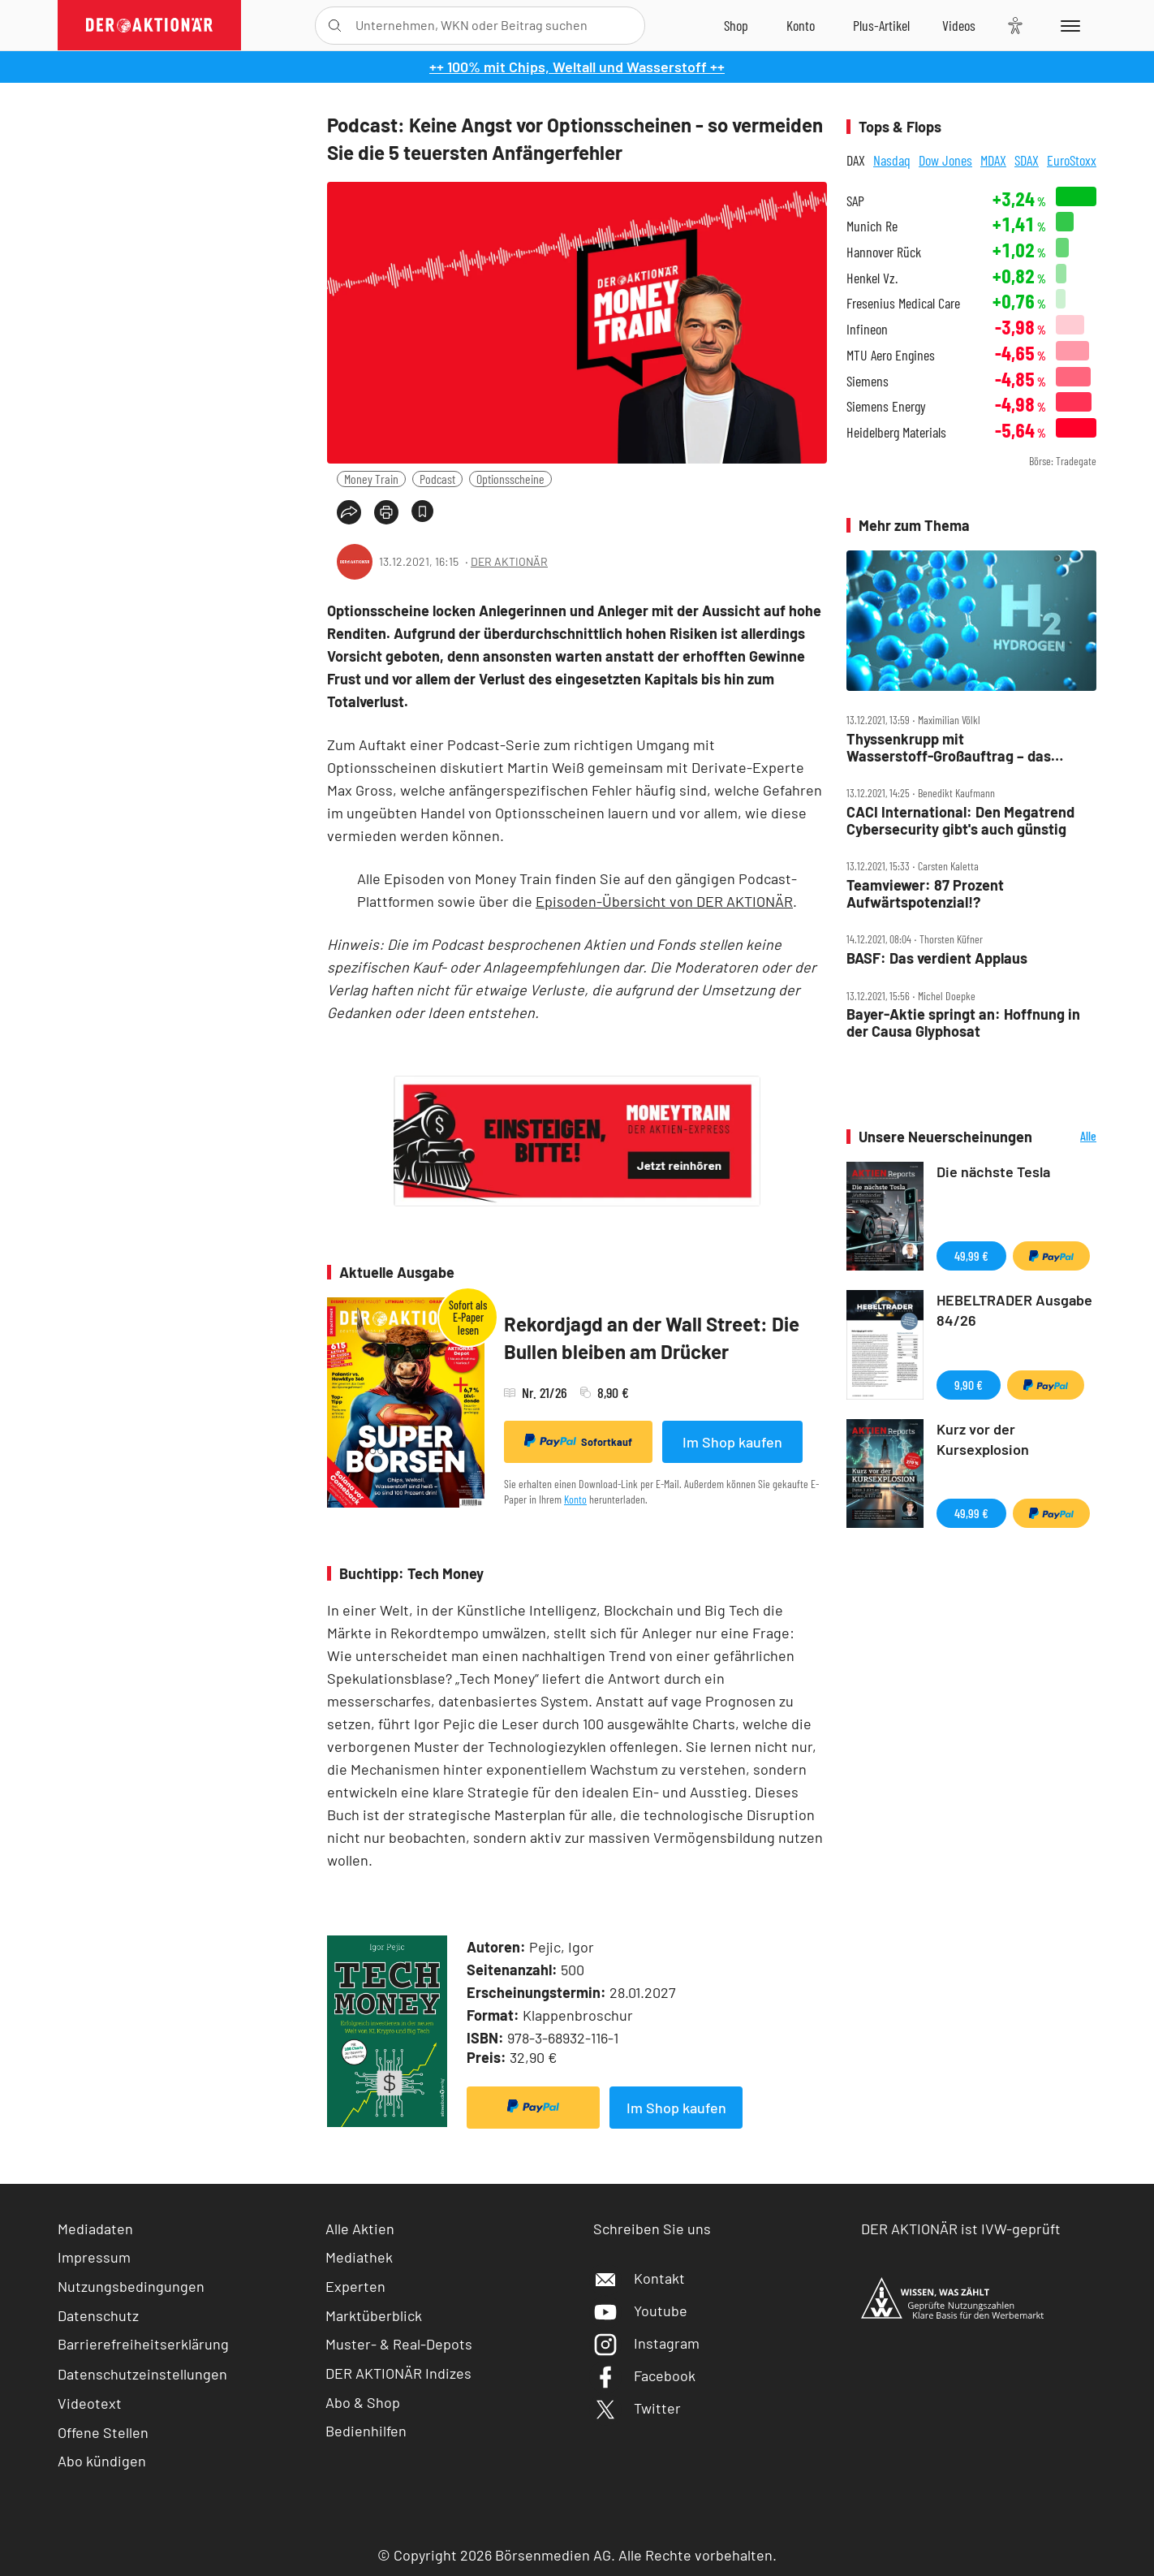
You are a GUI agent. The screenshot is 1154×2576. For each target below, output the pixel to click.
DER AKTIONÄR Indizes (398, 2373)
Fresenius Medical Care (903, 303)
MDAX (993, 160)
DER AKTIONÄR (509, 561)
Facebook (644, 2375)
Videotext (90, 2403)
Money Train (371, 478)
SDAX (1026, 160)
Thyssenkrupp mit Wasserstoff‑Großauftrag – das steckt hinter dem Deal (948, 747)
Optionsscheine (510, 478)
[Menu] (1067, 25)
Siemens (867, 381)
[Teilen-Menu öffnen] (349, 512)
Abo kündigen (102, 2461)
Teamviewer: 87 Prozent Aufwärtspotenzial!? (925, 893)
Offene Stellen (103, 2432)
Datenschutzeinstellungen (142, 2374)
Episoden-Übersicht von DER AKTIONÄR (664, 901)
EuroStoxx (1071, 160)
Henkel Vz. (872, 278)
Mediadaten (95, 2228)
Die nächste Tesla (993, 1171)
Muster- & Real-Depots (398, 2344)
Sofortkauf (578, 1441)
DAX (855, 160)
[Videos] (959, 25)
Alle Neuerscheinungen (1068, 1137)
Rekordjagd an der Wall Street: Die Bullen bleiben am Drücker (651, 1337)
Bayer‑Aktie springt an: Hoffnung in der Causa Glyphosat (963, 1022)
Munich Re (872, 226)
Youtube (640, 2310)
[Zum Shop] (736, 25)
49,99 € (971, 1255)
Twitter (637, 2408)
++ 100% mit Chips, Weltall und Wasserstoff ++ (577, 67)
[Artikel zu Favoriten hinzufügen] (422, 511)
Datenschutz (98, 2315)
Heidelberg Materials (896, 432)
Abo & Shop (362, 2402)
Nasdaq (892, 160)
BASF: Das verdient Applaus (936, 958)
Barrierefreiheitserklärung (143, 2344)
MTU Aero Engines (890, 355)
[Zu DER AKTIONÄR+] (881, 25)
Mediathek (359, 2257)
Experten (355, 2286)
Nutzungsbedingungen (131, 2286)
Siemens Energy (886, 406)
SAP (855, 200)
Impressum (94, 2257)
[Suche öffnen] (335, 25)
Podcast (437, 478)
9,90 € (968, 1384)
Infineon (867, 329)
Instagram (646, 2343)
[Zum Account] (800, 25)
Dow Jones (945, 160)
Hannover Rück (883, 252)
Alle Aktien (359, 2228)
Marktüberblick (373, 2315)
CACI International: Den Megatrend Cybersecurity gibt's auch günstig (960, 820)
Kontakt (639, 2278)
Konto (575, 1499)
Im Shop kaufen (732, 1442)
